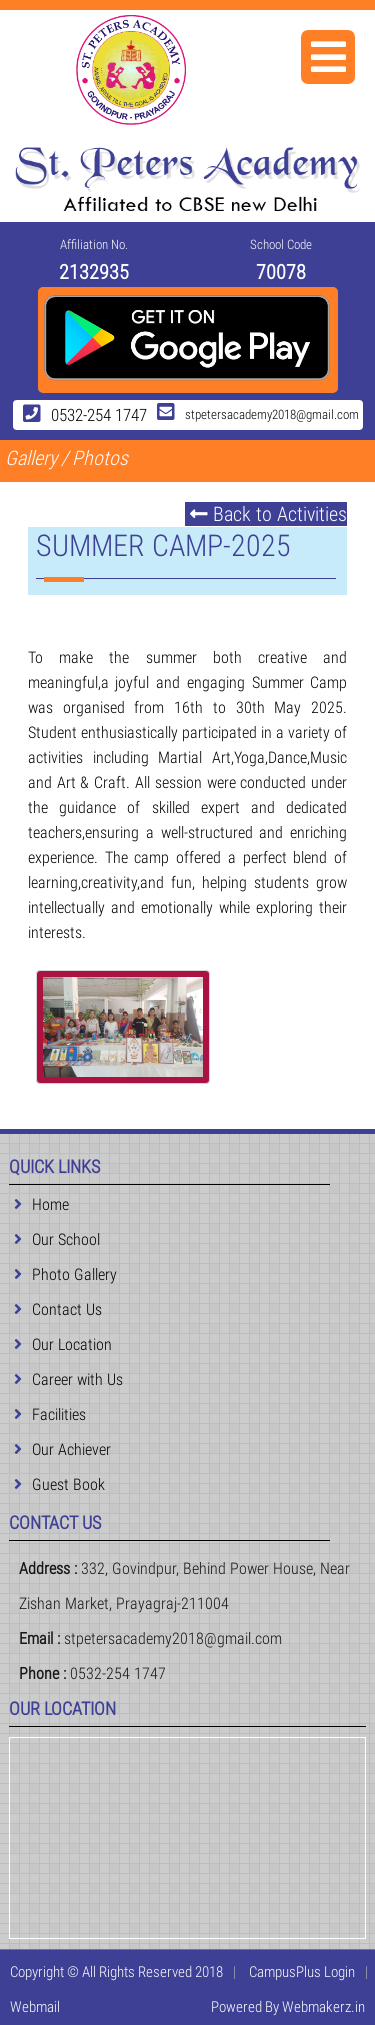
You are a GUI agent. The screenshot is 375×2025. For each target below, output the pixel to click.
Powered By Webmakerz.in (288, 2007)
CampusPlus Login (302, 1972)
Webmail (35, 2007)
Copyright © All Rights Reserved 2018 (116, 1972)
